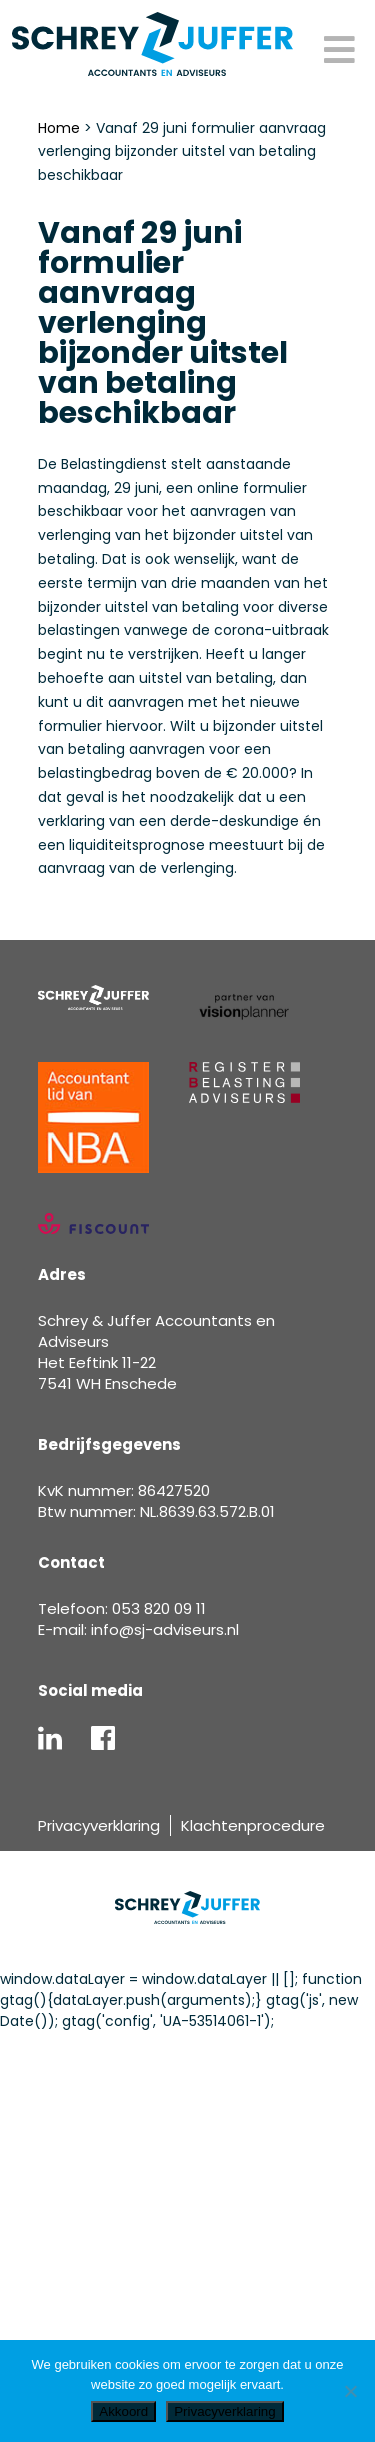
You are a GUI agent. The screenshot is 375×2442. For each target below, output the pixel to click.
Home (59, 128)
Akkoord (123, 2411)
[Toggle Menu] (339, 51)
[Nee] (350, 2391)
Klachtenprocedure (253, 1825)
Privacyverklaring (99, 1825)
